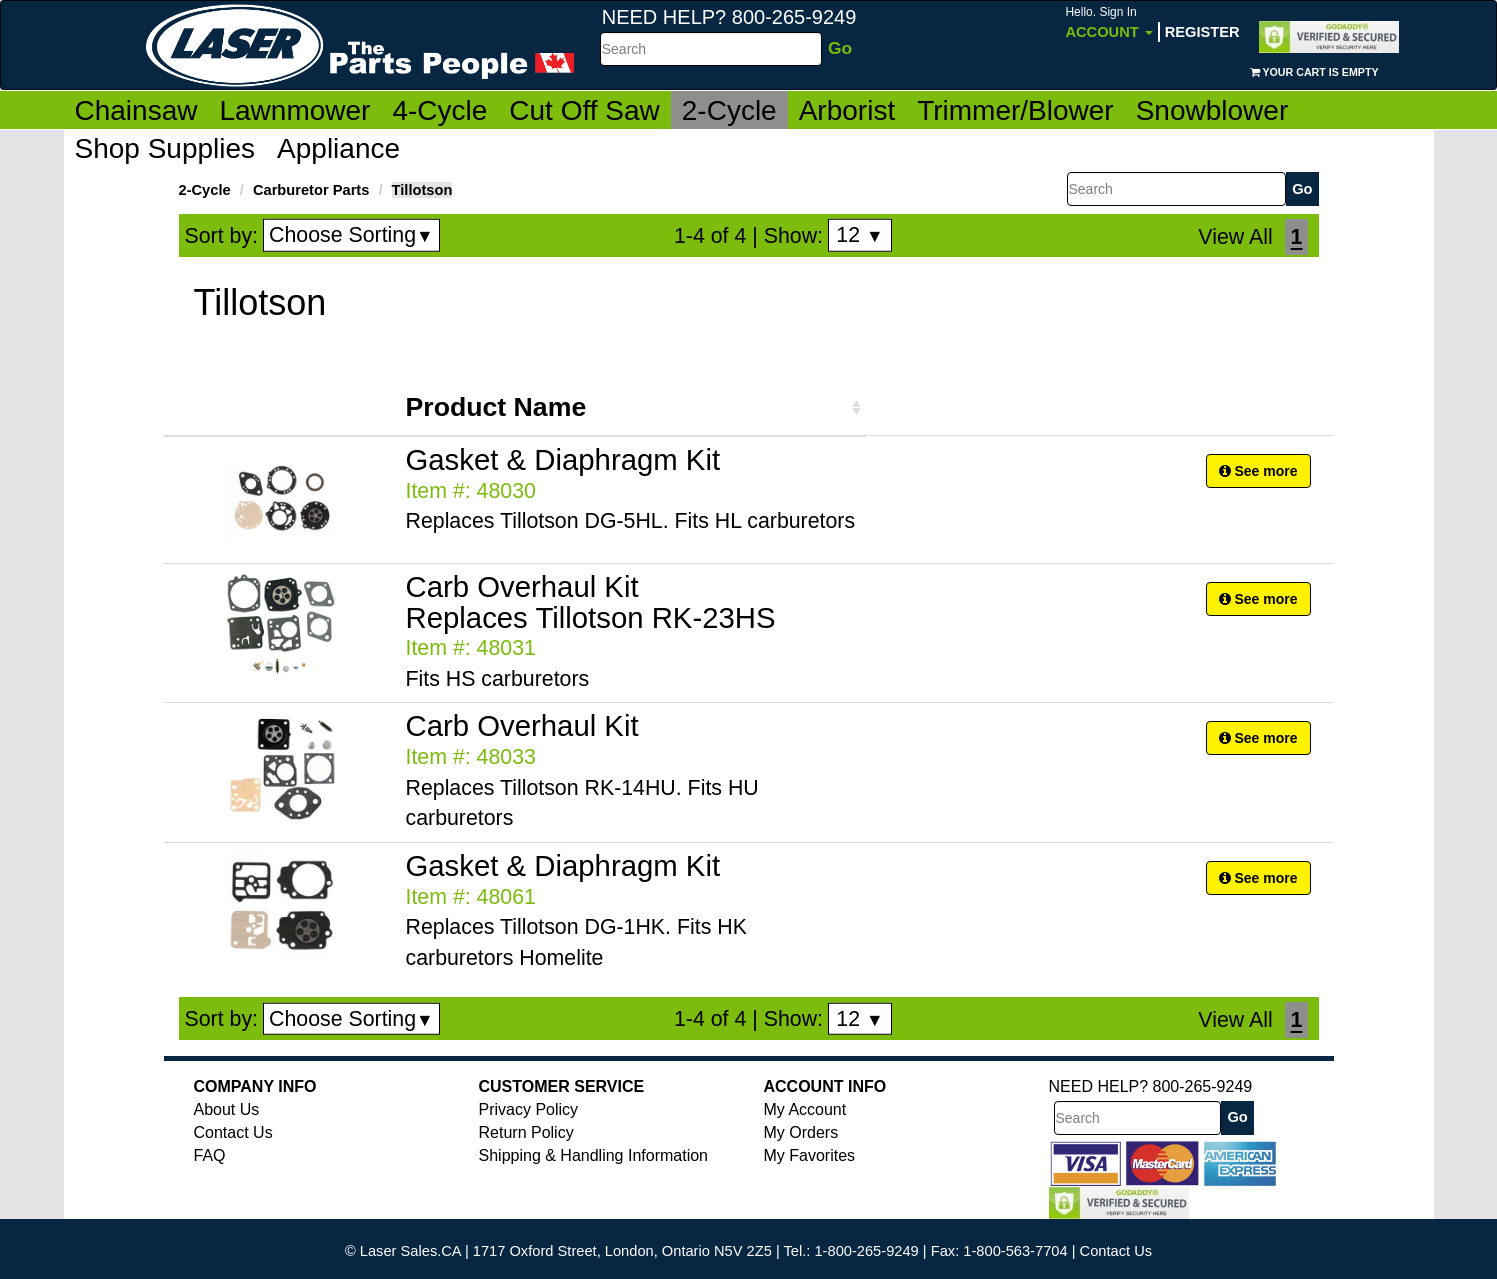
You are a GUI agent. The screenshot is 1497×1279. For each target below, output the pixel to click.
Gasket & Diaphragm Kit (563, 459)
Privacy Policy (529, 1109)
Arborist (847, 110)
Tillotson (422, 190)
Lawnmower (294, 110)
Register (1202, 32)
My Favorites (810, 1155)
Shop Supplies (165, 148)
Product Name (496, 407)
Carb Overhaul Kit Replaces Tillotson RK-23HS (591, 602)
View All (1235, 237)
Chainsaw (136, 110)
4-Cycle (439, 110)
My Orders (801, 1132)
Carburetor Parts (311, 190)
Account (1108, 22)
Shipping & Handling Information (593, 1155)
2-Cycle (729, 110)
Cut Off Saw (584, 110)
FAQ (210, 1155)
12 (859, 235)
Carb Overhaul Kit (522, 725)
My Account (805, 1109)
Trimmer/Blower (1015, 110)
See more (1258, 471)
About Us (227, 1109)
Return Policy (526, 1132)
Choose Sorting (351, 235)
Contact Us (233, 1132)
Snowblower (1212, 110)
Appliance (338, 148)
